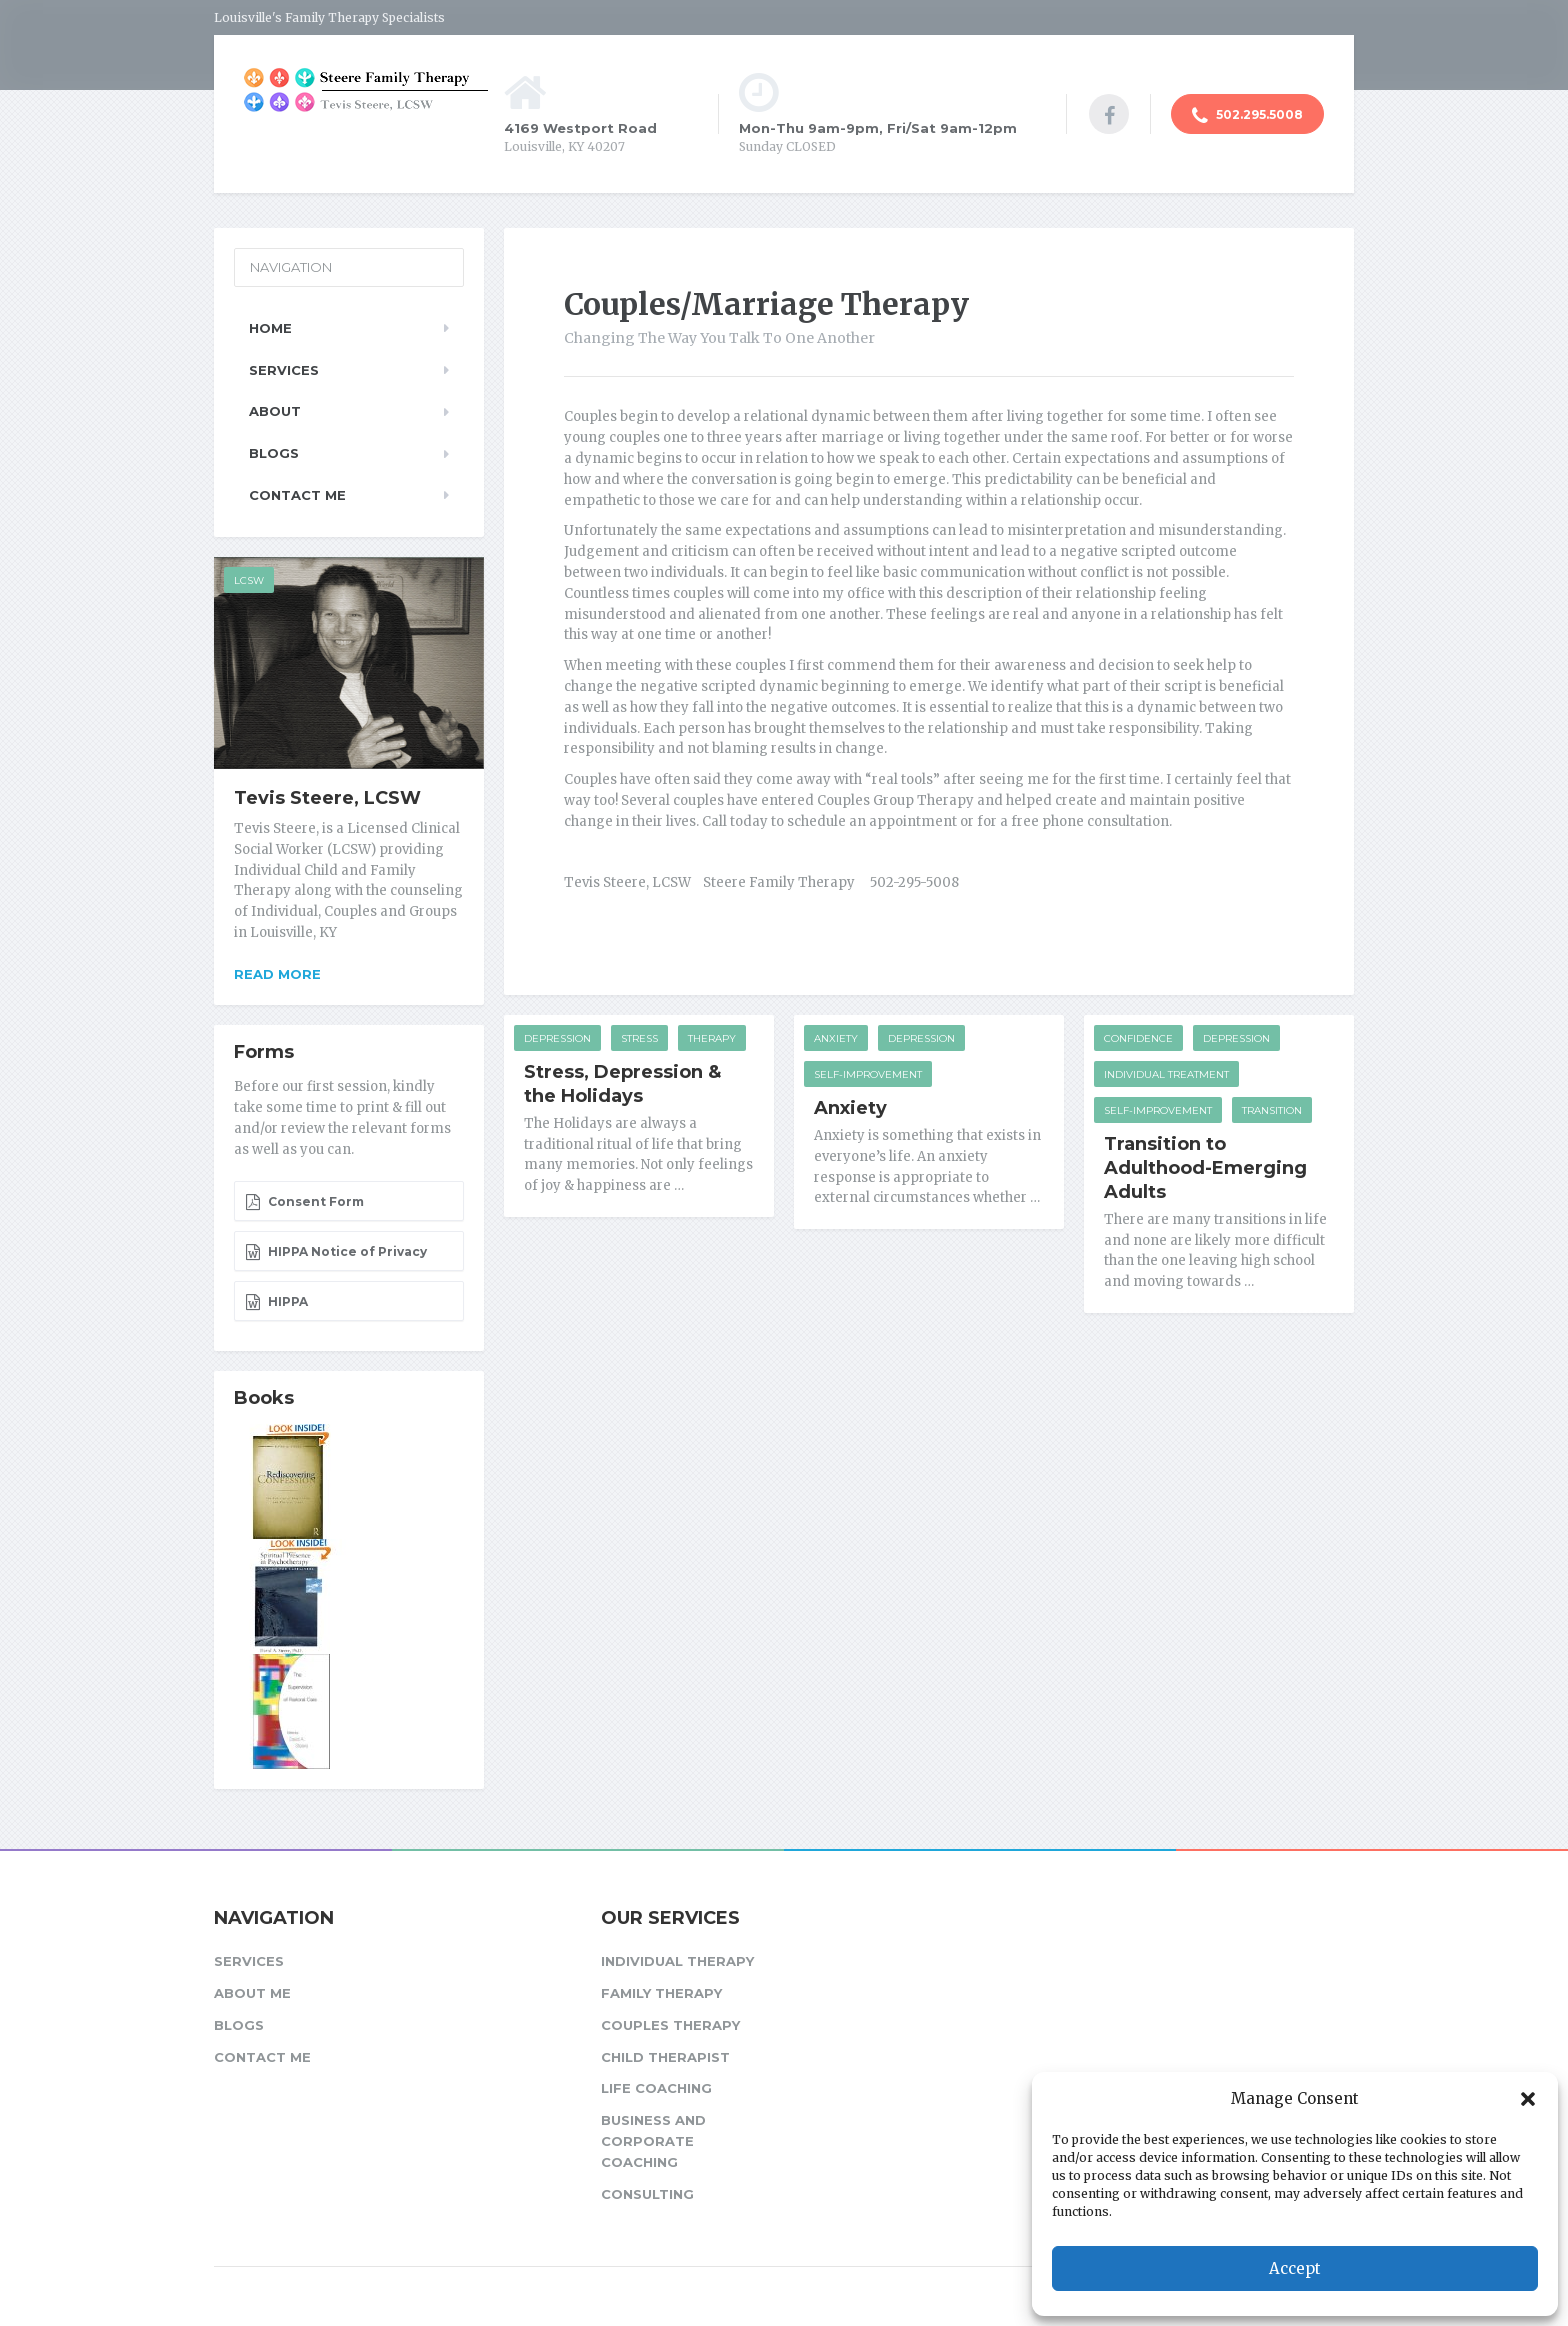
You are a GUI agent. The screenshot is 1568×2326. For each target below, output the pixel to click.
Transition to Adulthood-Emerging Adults (1205, 1168)
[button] (1528, 2099)
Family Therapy (661, 1993)
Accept (1295, 2268)
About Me (252, 1993)
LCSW (249, 580)
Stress (639, 1038)
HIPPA (276, 1302)
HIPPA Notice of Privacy (336, 1252)
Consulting (647, 2194)
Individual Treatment (1166, 1074)
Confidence (1138, 1038)
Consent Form (304, 1202)
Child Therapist (665, 2057)
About (275, 411)
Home (270, 328)
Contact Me (297, 495)
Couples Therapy (670, 2025)
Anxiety (836, 1038)
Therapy (712, 1038)
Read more (277, 974)
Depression (557, 1038)
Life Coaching (656, 2088)
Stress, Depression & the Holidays (622, 1084)
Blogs (274, 453)
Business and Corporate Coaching (653, 2141)
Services (284, 370)
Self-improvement (868, 1074)
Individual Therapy (677, 1961)
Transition (1272, 1110)
